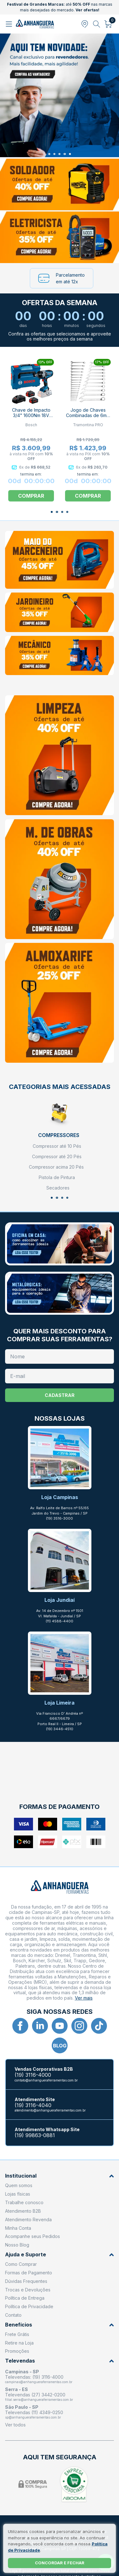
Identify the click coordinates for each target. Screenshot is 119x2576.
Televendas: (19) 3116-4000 (34, 2377)
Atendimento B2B (23, 2211)
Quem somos (18, 2185)
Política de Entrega (24, 2298)
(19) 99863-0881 (35, 2135)
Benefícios (59, 2325)
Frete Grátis (17, 2334)
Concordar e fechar (59, 2562)
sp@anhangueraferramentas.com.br (33, 2417)
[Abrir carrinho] (108, 24)
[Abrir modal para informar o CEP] (84, 24)
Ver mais (84, 1998)
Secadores (57, 1187)
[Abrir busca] (96, 24)
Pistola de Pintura (57, 1177)
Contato (13, 2315)
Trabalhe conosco (24, 2202)
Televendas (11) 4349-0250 (34, 2412)
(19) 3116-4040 (33, 2105)
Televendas (59, 2361)
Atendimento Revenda (28, 2219)
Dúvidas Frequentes (26, 2281)
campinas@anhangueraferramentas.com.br (38, 2382)
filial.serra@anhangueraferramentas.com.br (39, 2399)
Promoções (17, 2351)
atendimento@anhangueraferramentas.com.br (50, 2110)
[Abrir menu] (9, 24)
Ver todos (15, 2424)
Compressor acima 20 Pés (56, 1167)
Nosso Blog (17, 2244)
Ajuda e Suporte (59, 2255)
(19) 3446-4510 (59, 1729)
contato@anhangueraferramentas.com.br (46, 2080)
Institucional (59, 2176)
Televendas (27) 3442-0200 (35, 2394)
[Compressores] (59, 1118)
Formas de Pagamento (28, 2272)
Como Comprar (21, 2264)
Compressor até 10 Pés (57, 1146)
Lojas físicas (17, 2194)
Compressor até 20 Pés (57, 1156)
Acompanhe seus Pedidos (32, 2236)
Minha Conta (18, 2228)
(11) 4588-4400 (59, 1621)
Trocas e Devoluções (27, 2289)
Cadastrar (60, 1395)
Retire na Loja (19, 2342)
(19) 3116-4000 (33, 2075)
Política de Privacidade (29, 2306)
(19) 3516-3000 (59, 1518)
